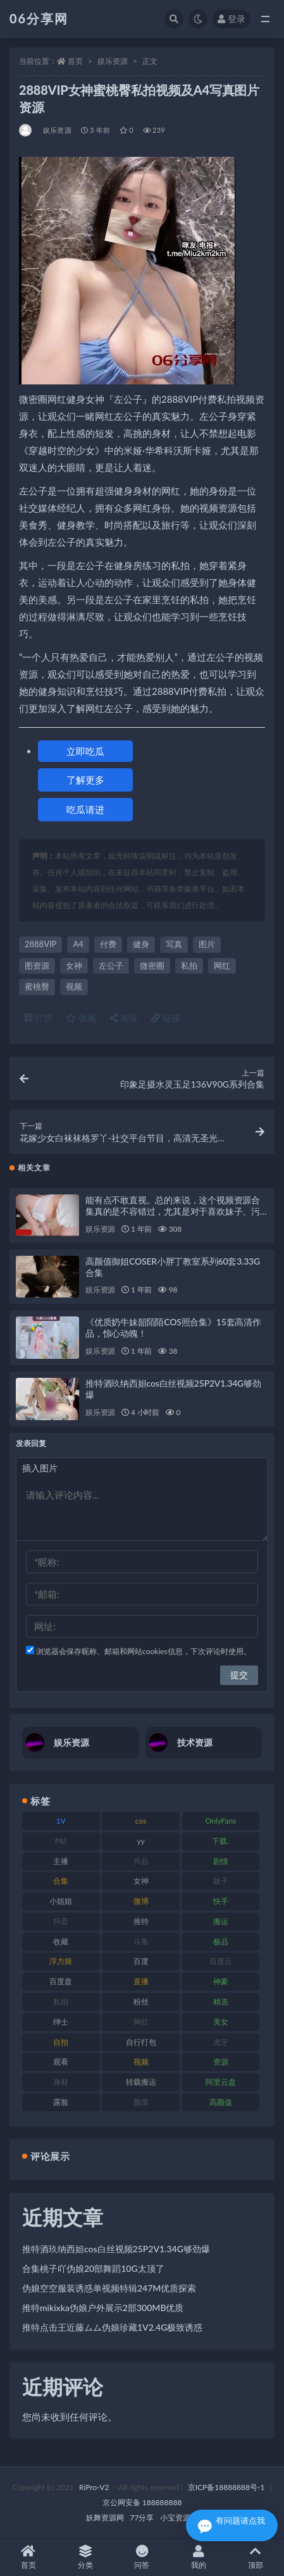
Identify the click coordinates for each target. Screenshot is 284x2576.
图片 (207, 944)
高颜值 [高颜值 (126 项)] (220, 2102)
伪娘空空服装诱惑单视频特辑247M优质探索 (109, 2288)
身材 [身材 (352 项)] (60, 2082)
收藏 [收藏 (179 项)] (60, 1941)
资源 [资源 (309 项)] (220, 2061)
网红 (222, 965)
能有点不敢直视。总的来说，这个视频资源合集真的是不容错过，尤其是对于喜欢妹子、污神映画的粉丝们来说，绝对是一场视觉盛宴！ (172, 1211)
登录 (231, 18)
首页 (75, 61)
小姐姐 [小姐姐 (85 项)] (60, 1901)
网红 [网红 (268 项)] (141, 2022)
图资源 (37, 965)
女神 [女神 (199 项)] (141, 1881)
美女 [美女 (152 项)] (220, 2022)
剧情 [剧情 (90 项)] (220, 1861)
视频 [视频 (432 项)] (141, 2061)
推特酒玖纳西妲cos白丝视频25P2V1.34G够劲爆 (116, 2248)
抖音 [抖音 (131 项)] (60, 1921)
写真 (174, 944)
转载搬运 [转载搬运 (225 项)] (141, 2082)
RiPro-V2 (94, 2487)
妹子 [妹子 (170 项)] (220, 1881)
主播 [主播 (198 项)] (60, 1861)
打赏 (38, 1017)
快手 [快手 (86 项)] (220, 1901)
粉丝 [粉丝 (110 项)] (141, 2001)
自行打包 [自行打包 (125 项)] (141, 2042)
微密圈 (152, 965)
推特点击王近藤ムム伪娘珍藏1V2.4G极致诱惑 (112, 2327)
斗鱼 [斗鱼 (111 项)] (141, 1941)
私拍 (189, 965)
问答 (142, 2557)
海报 (124, 1017)
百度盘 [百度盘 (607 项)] (60, 1981)
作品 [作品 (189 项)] (141, 1861)
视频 (74, 986)
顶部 (255, 2557)
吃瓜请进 (85, 809)
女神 (74, 965)
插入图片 (40, 1468)
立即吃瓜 (85, 751)
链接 (165, 1017)
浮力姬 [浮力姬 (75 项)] (60, 1961)
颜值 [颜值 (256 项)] (141, 2102)
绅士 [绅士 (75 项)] (60, 2022)
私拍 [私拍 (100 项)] (60, 2001)
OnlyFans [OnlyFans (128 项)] (220, 1820)
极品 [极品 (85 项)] (220, 1941)
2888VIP (40, 944)
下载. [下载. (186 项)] (220, 1841)
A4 (78, 944)
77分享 (142, 2517)
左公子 (111, 965)
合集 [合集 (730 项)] (60, 1881)
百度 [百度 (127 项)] (141, 1961)
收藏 (81, 1017)
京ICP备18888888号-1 (226, 2487)
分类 (85, 2557)
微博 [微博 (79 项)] (141, 1901)
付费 (108, 944)
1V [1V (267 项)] (61, 1820)
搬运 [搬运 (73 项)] (220, 1921)
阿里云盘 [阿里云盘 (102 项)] (221, 2082)
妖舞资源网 (105, 2517)
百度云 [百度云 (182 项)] (220, 1961)
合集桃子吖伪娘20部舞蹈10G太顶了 (93, 2268)
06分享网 (38, 18)
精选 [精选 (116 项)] (220, 2001)
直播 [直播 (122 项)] (141, 1981)
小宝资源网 (179, 2517)
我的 (198, 2557)
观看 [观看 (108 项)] (60, 2061)
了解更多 (85, 779)
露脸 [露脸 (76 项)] (60, 2102)
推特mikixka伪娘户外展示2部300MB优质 (102, 2307)
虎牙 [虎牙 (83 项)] (220, 2042)
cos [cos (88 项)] (141, 1820)
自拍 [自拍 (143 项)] (60, 2042)
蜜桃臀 (37, 986)
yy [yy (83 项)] (140, 1841)
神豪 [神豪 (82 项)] (220, 1981)
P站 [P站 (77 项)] (61, 1841)
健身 (141, 944)
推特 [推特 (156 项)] (141, 1921)
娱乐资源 (112, 61)
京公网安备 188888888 (142, 2502)
